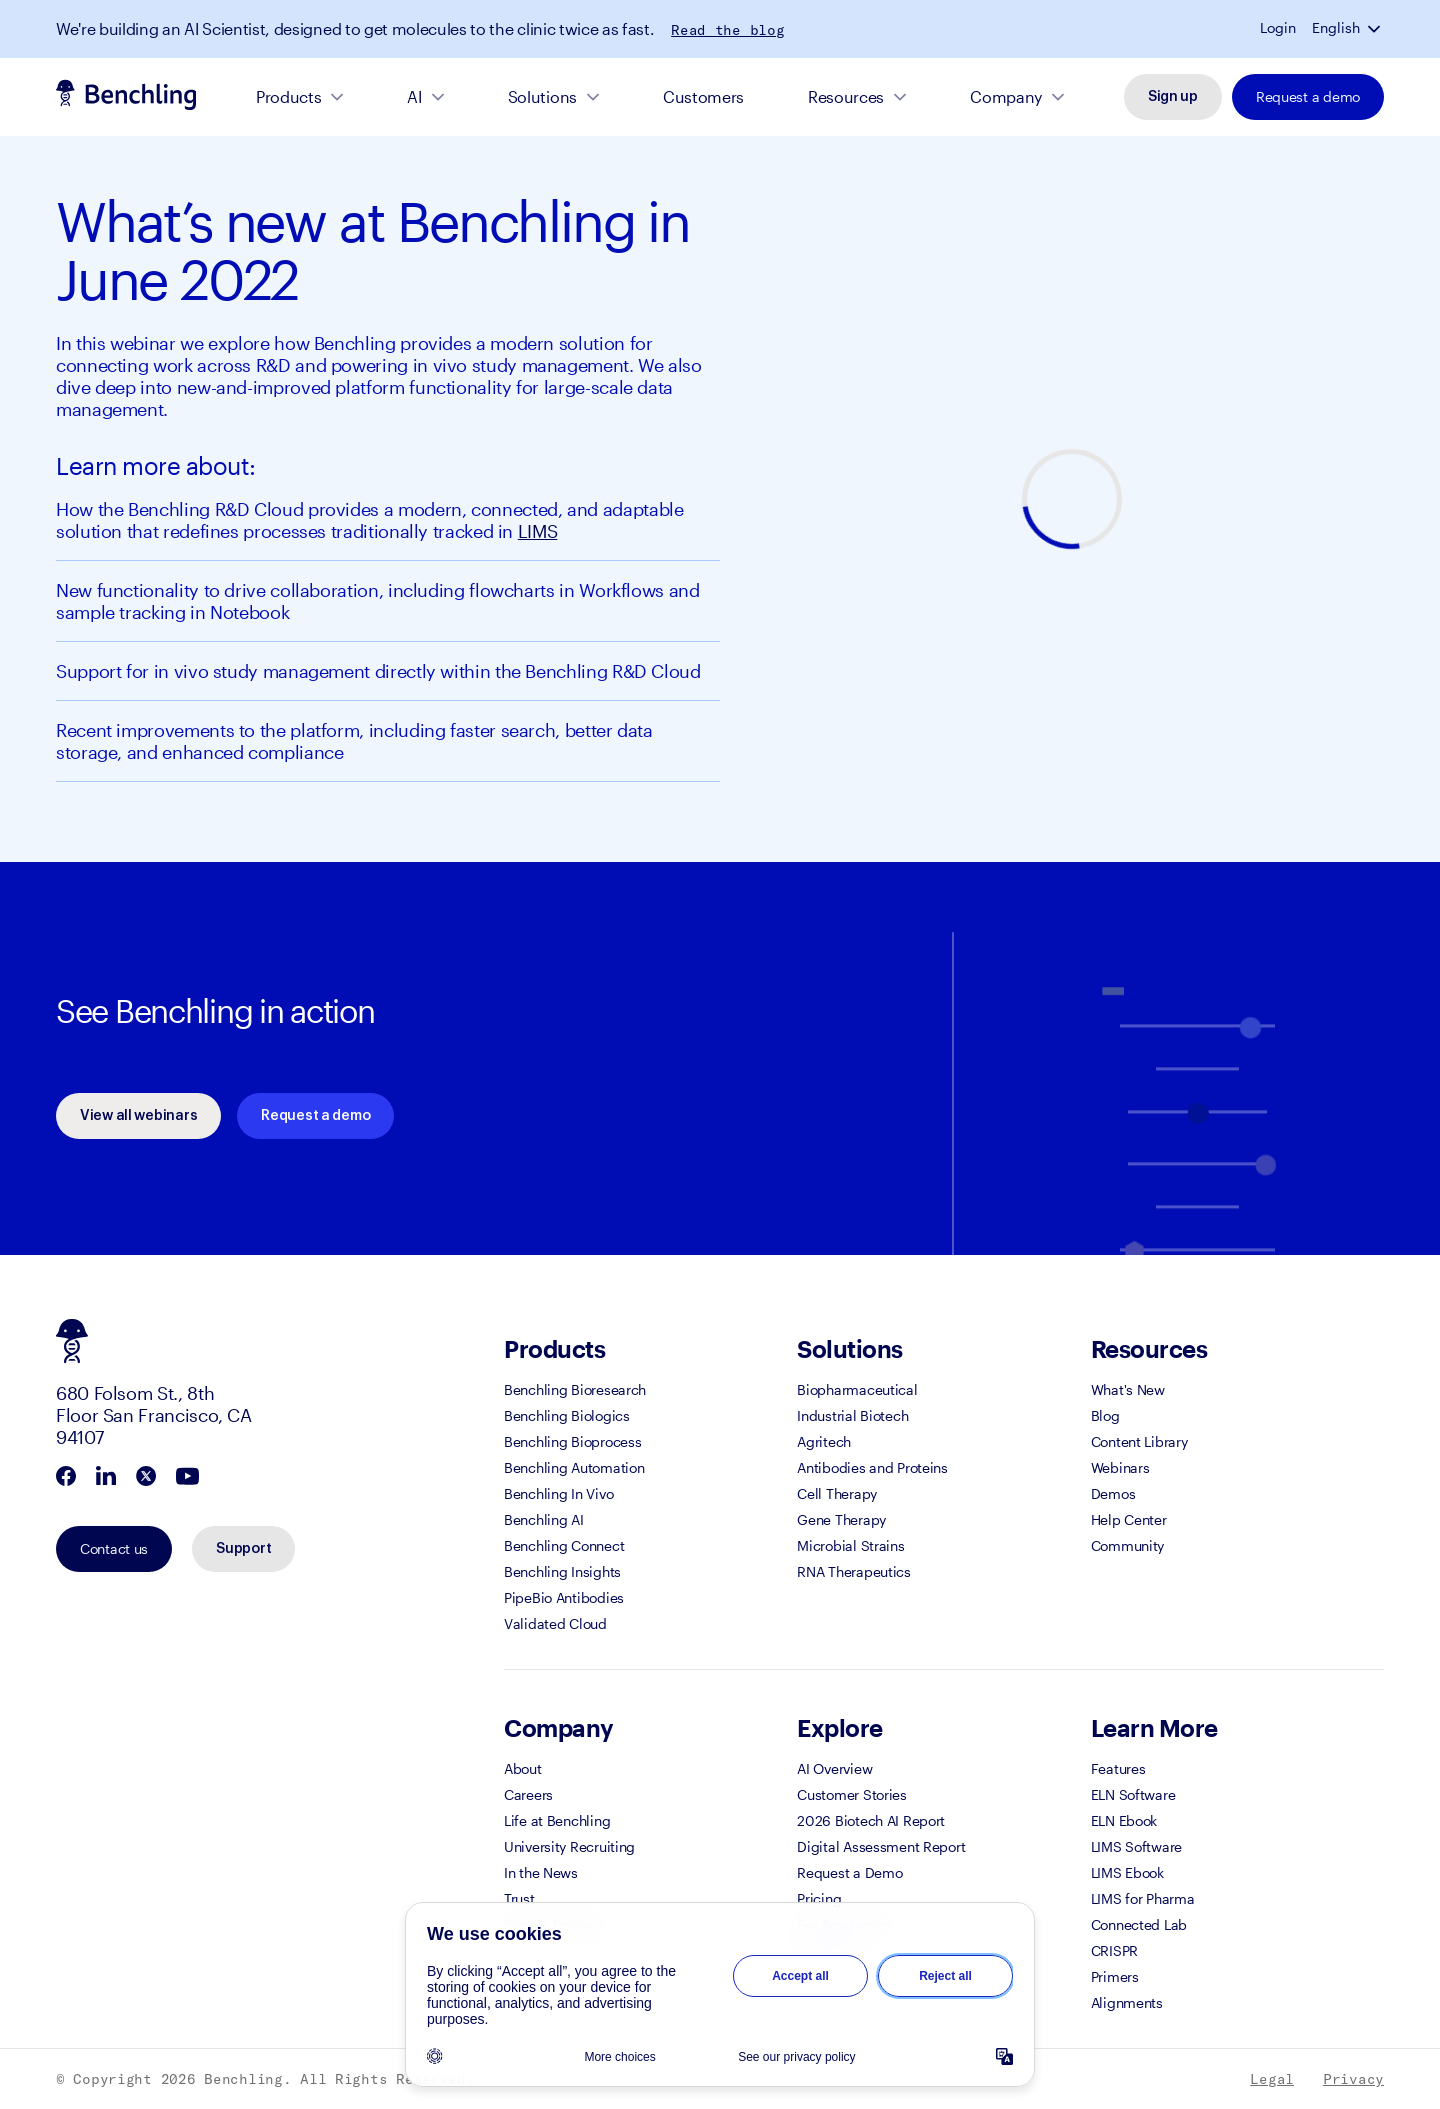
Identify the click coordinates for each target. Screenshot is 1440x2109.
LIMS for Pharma (1143, 1898)
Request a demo (1308, 96)
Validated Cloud (555, 1623)
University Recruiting (569, 1846)
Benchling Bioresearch (575, 1389)
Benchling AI (544, 1519)
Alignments (1127, 2002)
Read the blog (727, 30)
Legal (1272, 2079)
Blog (1105, 1415)
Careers (528, 1794)
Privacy (1353, 2079)
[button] (1376, 28)
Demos (1113, 1493)
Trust (519, 1898)
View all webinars (138, 1116)
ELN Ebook (1124, 1820)
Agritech (824, 1441)
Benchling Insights (562, 1571)
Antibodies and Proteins (872, 1467)
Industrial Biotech (852, 1415)
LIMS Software (1136, 1846)
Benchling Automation (574, 1467)
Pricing (819, 1898)
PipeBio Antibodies (564, 1597)
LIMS (538, 531)
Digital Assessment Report (881, 1846)
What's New (1128, 1389)
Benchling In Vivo (558, 1493)
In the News (541, 1872)
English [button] (1336, 28)
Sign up (1173, 97)
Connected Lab (1139, 1924)
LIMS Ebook (1127, 1872)
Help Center (1129, 1519)
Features (1118, 1768)
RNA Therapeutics (854, 1571)
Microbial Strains (850, 1545)
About (523, 1768)
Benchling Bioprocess (572, 1441)
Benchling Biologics (567, 1415)
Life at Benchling (557, 1820)
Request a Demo (849, 1872)
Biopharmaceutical (857, 1389)
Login (1278, 28)
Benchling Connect (564, 1545)
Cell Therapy (837, 1493)
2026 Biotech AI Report (871, 1820)
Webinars (1120, 1467)
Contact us (114, 1548)
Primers (1115, 1976)
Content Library (1139, 1441)
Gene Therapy (841, 1519)
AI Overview (834, 1768)
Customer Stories (852, 1794)
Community (1127, 1545)
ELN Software (1133, 1794)
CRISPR (1114, 1950)
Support (243, 1549)
